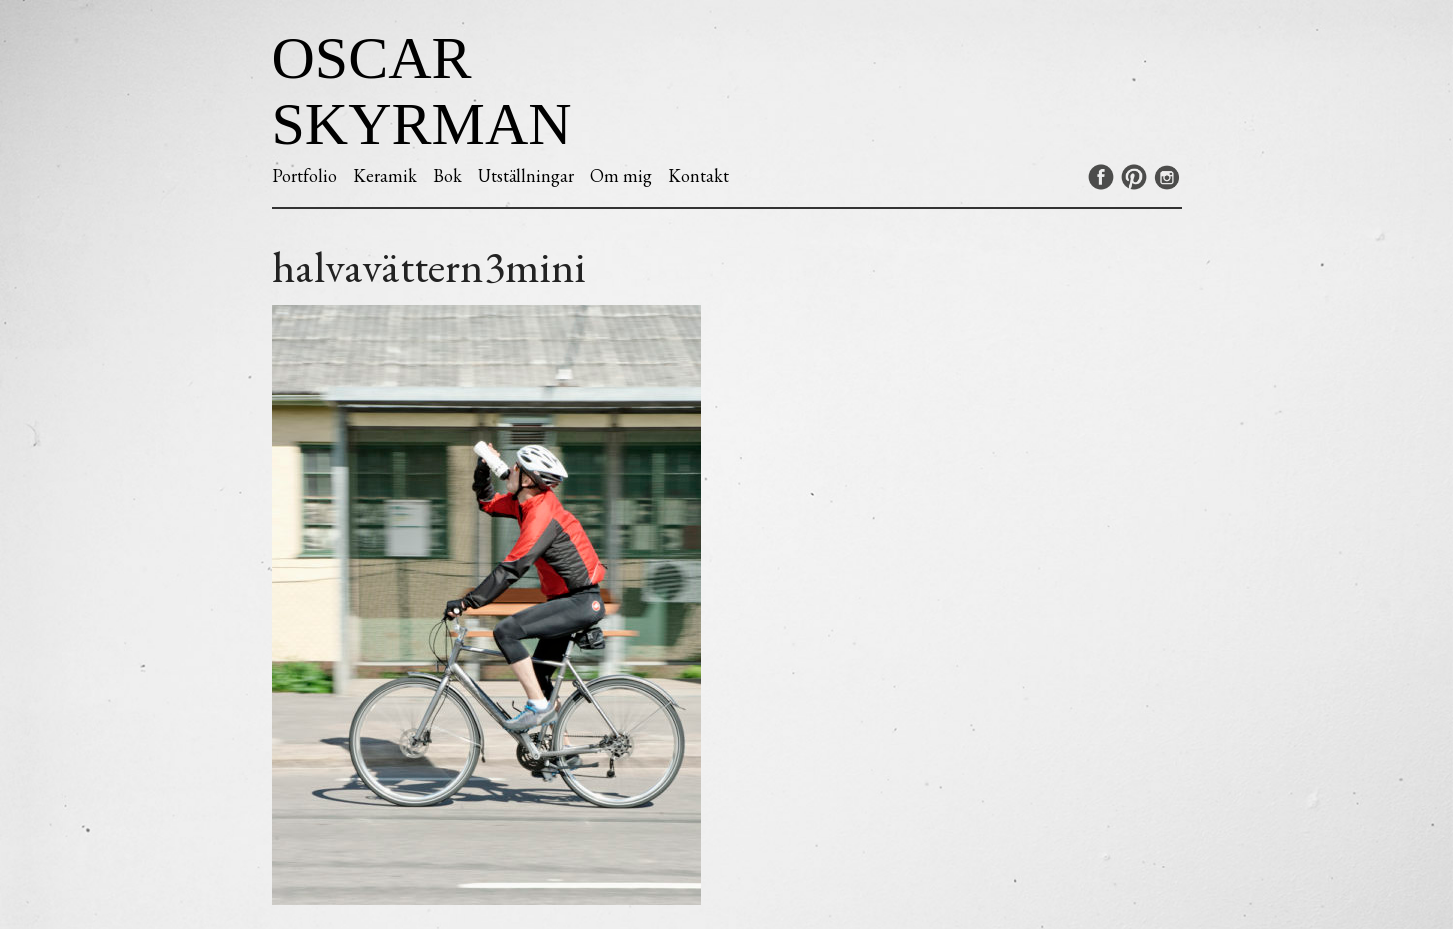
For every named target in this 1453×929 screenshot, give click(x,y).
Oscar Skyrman (422, 91)
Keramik (385, 175)
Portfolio (304, 175)
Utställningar (526, 175)
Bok (447, 175)
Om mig (621, 175)
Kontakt (698, 175)
